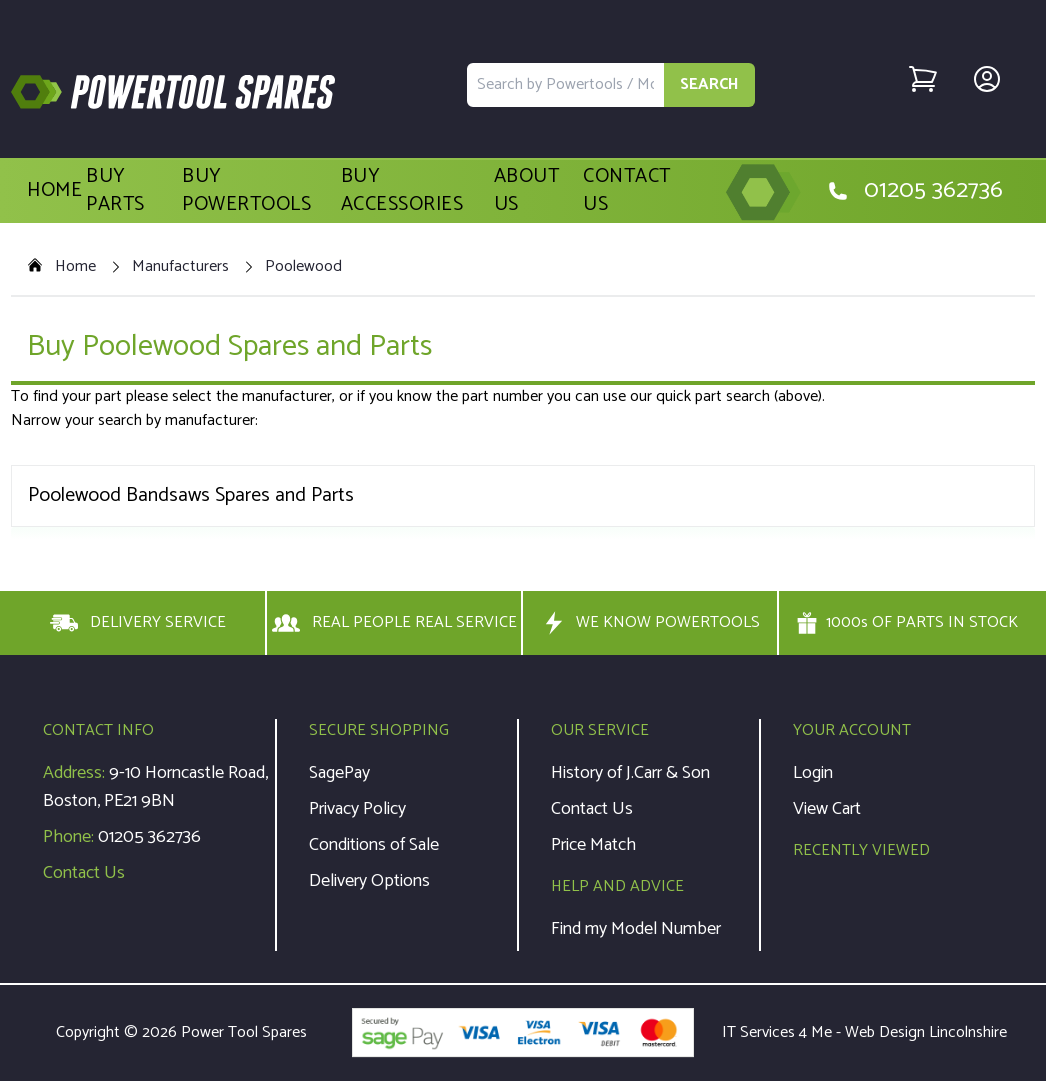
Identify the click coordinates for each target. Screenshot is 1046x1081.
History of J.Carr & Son (630, 773)
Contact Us (627, 191)
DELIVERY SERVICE (138, 623)
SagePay (339, 773)
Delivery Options (369, 881)
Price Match (593, 845)
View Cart (827, 809)
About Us (527, 191)
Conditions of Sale (374, 845)
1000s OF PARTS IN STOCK (907, 623)
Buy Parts (115, 191)
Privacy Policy (357, 809)
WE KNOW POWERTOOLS (650, 623)
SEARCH (709, 84)
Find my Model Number (636, 929)
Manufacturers (180, 267)
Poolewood (303, 267)
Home (54, 191)
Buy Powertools (246, 191)
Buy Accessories (402, 191)
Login (813, 773)
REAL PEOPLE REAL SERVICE (394, 623)
